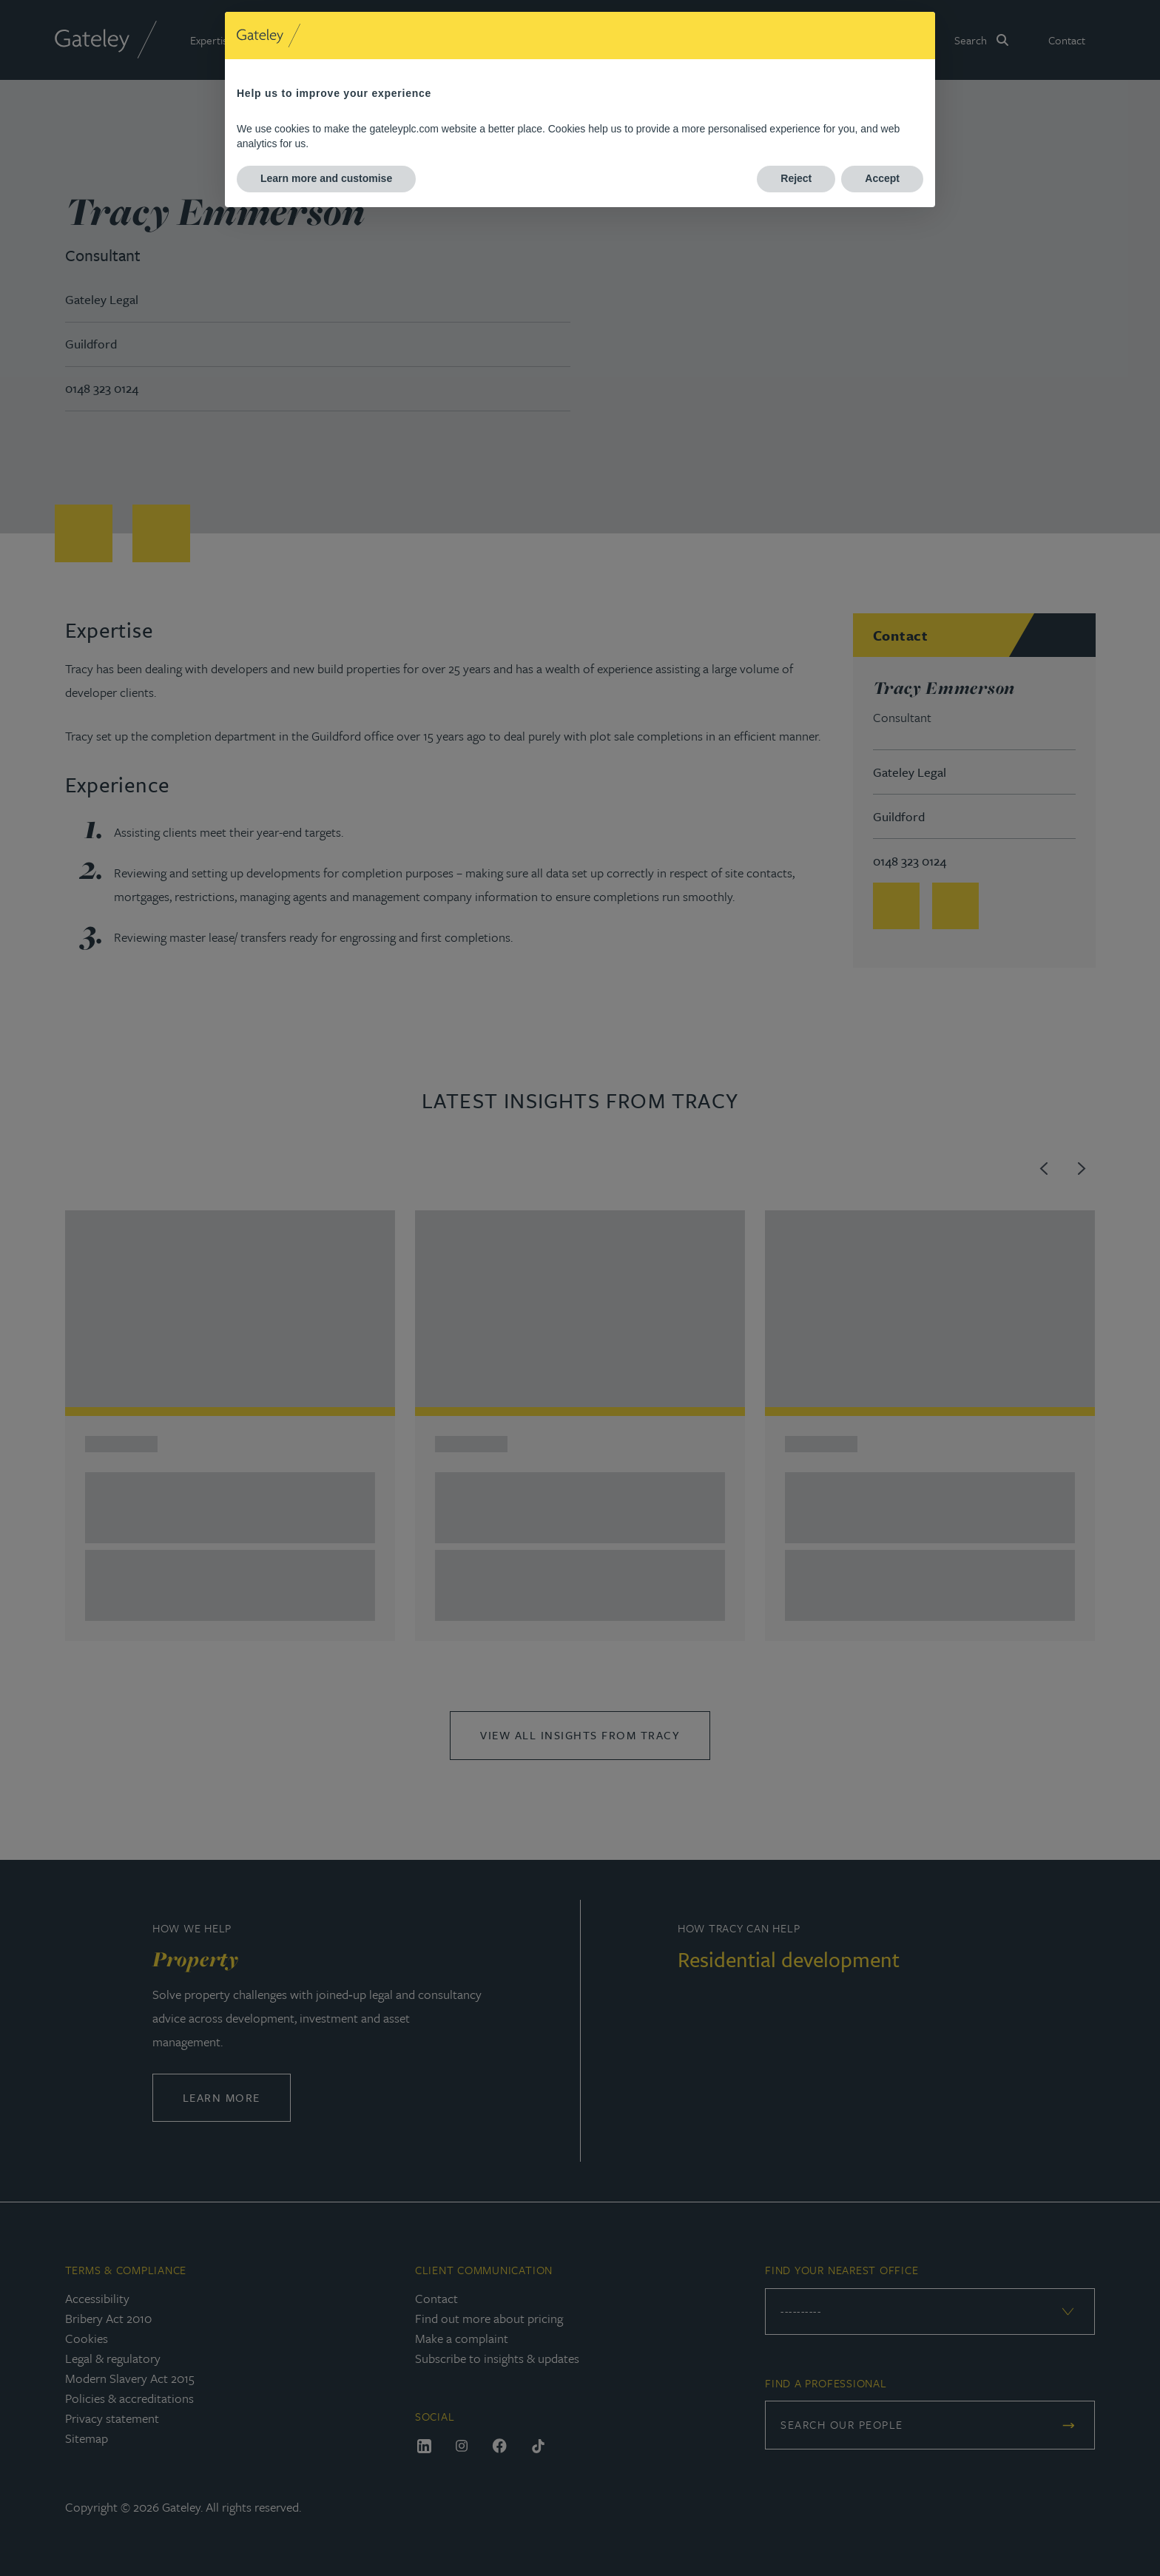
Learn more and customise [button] (326, 178)
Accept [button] (882, 178)
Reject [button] (796, 178)
